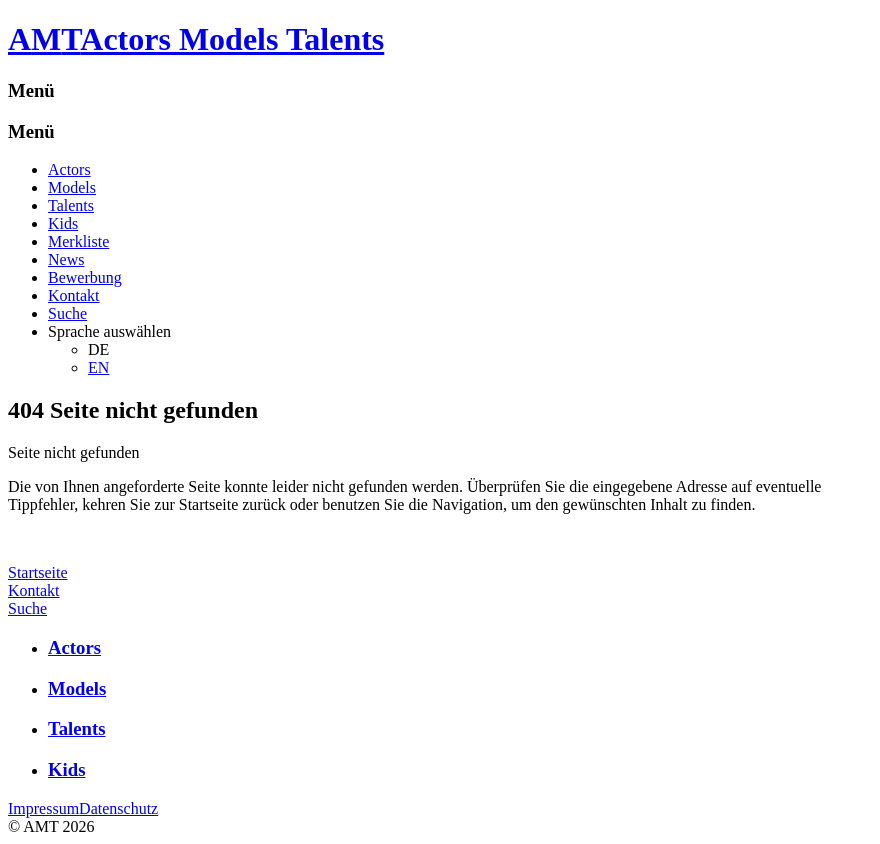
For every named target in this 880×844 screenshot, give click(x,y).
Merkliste (78, 241)
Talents (71, 205)
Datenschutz (118, 808)
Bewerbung (85, 277)
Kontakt (74, 295)
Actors (69, 169)
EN (98, 367)
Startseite (38, 572)
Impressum (43, 808)
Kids (63, 223)
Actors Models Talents (232, 39)
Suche (67, 313)
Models (72, 187)
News (66, 259)
